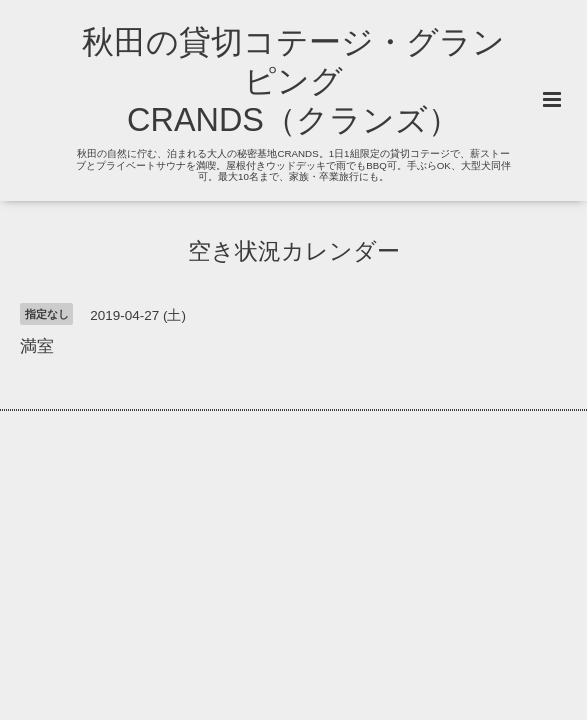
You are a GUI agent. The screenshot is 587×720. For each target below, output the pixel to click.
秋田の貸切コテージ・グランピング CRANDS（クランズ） (293, 81)
